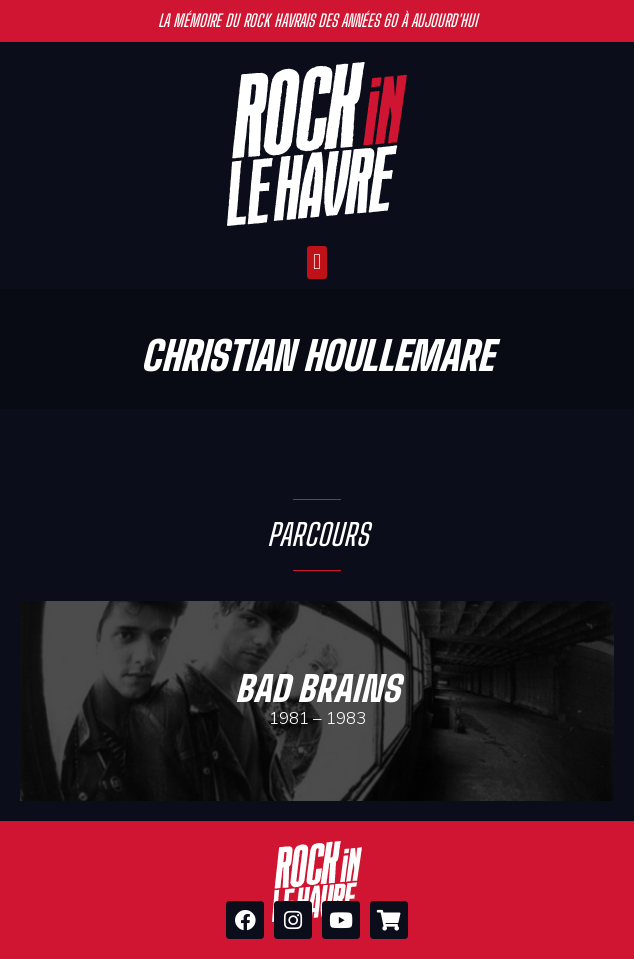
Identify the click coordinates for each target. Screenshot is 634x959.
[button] (316, 262)
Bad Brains (317, 688)
